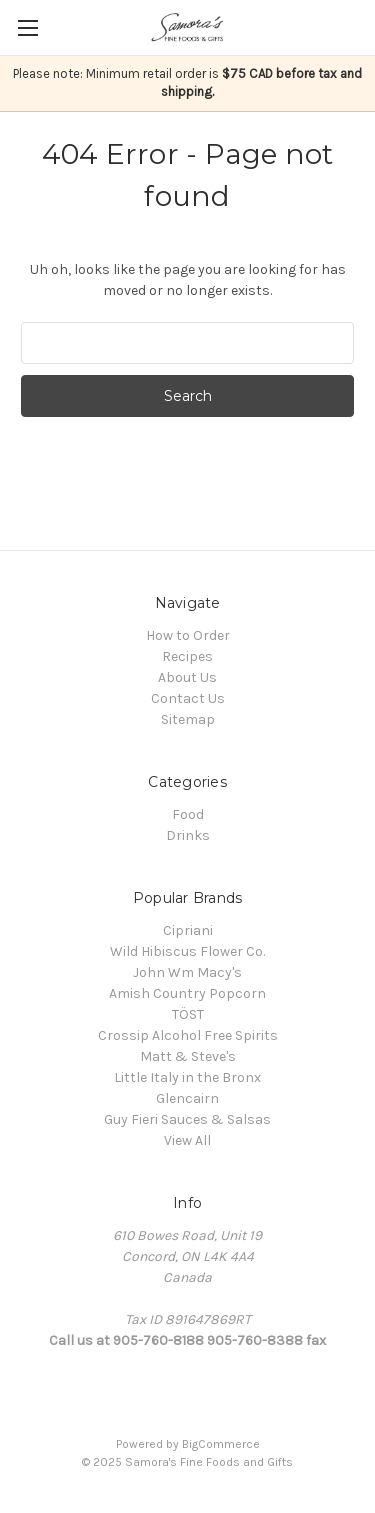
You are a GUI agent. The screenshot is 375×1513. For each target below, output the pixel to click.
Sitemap (188, 719)
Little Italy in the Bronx (187, 1077)
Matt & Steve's (188, 1056)
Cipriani (188, 930)
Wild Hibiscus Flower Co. (187, 951)
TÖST (188, 1014)
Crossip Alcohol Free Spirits (188, 1035)
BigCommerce (221, 1444)
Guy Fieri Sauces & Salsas (187, 1119)
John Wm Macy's (187, 972)
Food (188, 814)
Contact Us (188, 698)
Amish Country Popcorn (187, 993)
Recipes (187, 656)
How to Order (188, 635)
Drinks (188, 835)
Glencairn (187, 1098)
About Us (187, 677)
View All (187, 1140)
